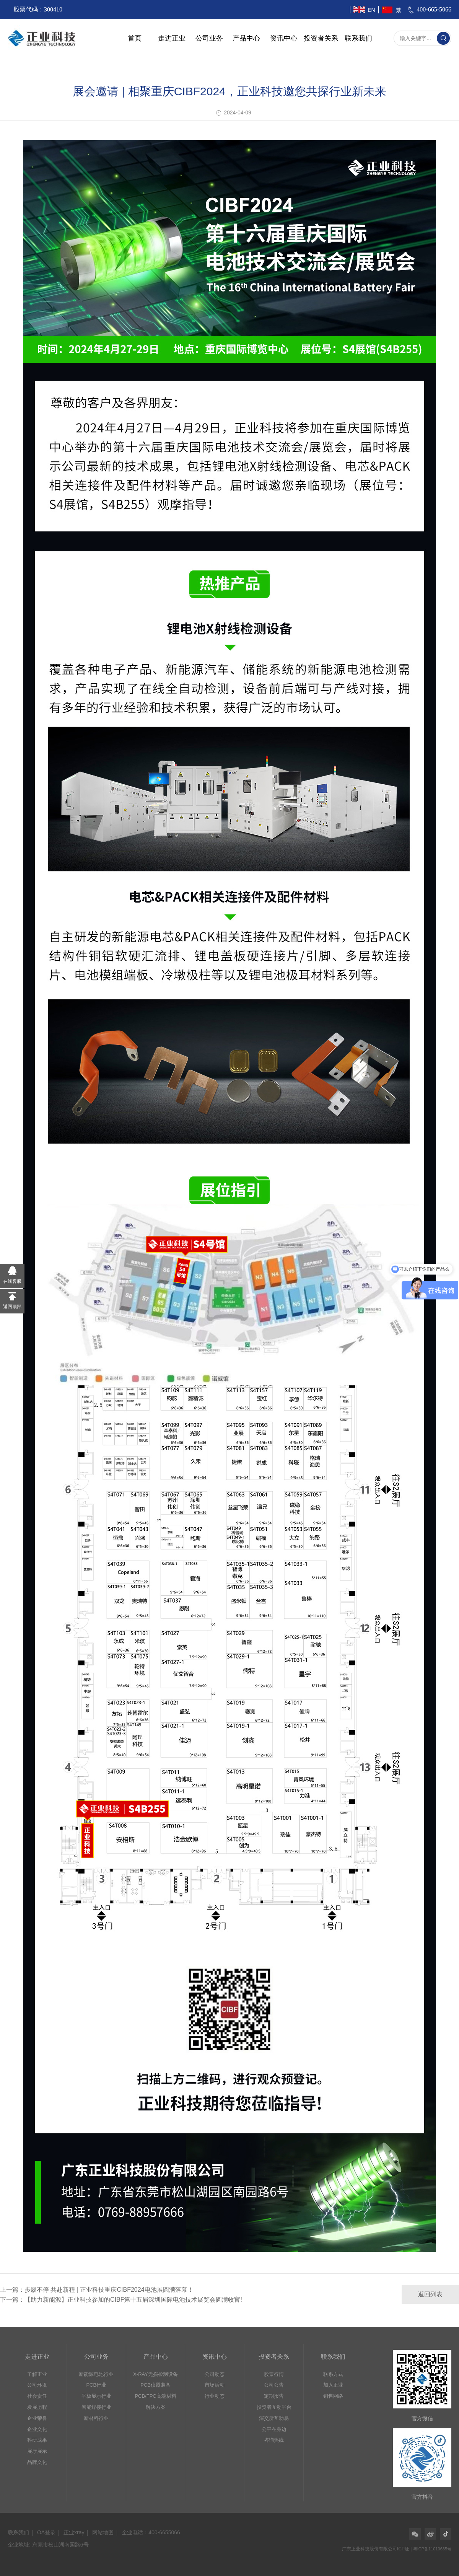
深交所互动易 (274, 2418)
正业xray (73, 2532)
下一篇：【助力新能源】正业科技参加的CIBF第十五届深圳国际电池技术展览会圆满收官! (121, 2299)
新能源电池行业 (96, 2374)
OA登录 (46, 2532)
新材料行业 (96, 2418)
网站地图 (103, 2532)
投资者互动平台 (274, 2407)
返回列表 (430, 2294)
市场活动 (215, 2385)
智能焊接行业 (96, 2407)
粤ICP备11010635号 (432, 2549)
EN (371, 10)
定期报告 (274, 2396)
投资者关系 (321, 38)
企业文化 (37, 2429)
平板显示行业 (96, 2396)
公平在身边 (274, 2429)
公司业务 (209, 38)
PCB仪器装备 (155, 2385)
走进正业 (172, 38)
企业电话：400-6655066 (151, 2532)
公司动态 (215, 2374)
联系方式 (333, 2374)
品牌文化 (37, 2462)
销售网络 (333, 2396)
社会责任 (37, 2396)
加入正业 (333, 2385)
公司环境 (37, 2385)
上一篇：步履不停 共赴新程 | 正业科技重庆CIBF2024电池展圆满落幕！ (97, 2289)
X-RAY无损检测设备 (155, 2374)
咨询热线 (274, 2440)
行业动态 (215, 2396)
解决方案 (156, 2407)
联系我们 (358, 38)
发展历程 (37, 2407)
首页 (135, 38)
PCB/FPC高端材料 (155, 2396)
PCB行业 (96, 2385)
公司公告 (274, 2385)
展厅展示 (37, 2451)
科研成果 (37, 2440)
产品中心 (246, 38)
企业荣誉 (37, 2418)
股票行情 (274, 2374)
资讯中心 (284, 38)
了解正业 (37, 2374)
